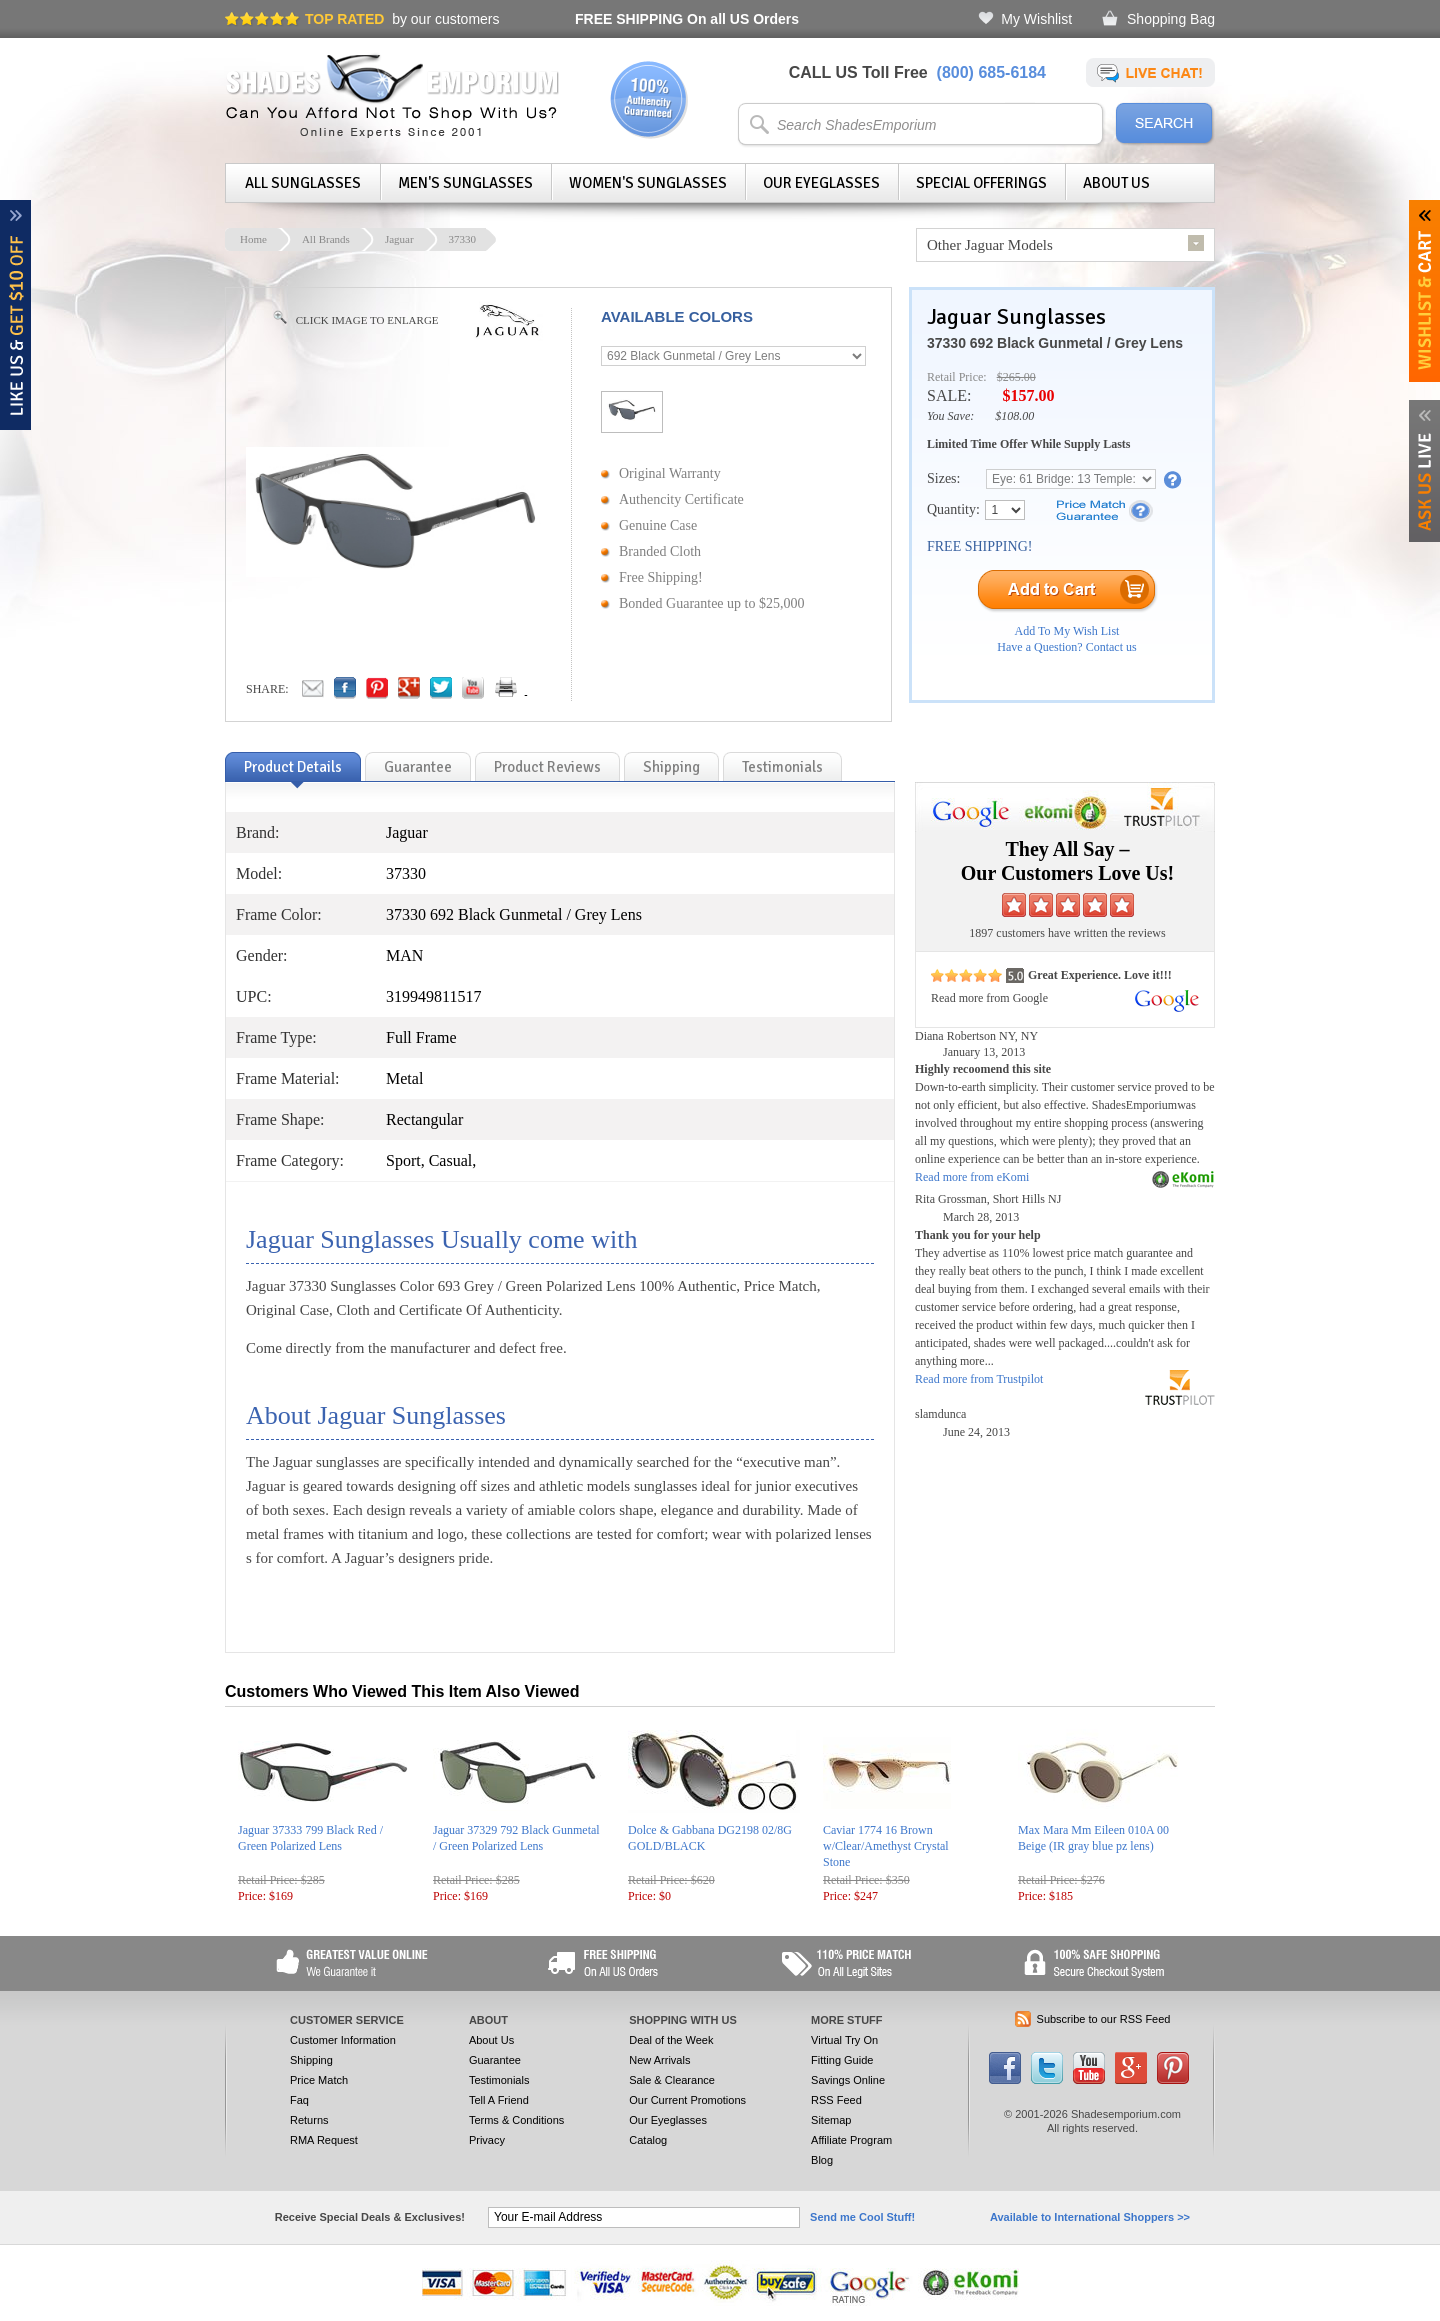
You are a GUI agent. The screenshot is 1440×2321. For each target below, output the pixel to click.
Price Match (319, 2080)
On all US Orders (687, 19)
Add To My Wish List (1067, 631)
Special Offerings (981, 183)
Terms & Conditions (516, 2120)
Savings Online (848, 2080)
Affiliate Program (851, 2140)
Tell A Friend (499, 2100)
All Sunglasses (303, 183)
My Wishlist (1036, 19)
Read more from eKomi (972, 1177)
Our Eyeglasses (821, 183)
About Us (1116, 183)
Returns (309, 2120)
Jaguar (399, 239)
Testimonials (499, 2080)
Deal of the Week (671, 2040)
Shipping (311, 2060)
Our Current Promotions (687, 2100)
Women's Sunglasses (648, 183)
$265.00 (1016, 377)
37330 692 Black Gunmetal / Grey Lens (1055, 343)
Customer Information (343, 2040)
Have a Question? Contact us (1066, 647)
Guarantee (495, 2060)
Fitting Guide (842, 2060)
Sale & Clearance (672, 2080)
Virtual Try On (844, 2040)
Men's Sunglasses (465, 183)
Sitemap (831, 2120)
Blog (822, 2160)
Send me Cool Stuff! (862, 2217)
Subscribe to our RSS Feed (1104, 2019)
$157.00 (1028, 395)
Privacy (487, 2140)
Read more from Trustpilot (979, 1379)
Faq (299, 2100)
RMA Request (324, 2140)
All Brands (326, 239)
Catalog (648, 2140)
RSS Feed (836, 2100)
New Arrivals (659, 2060)
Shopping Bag (1171, 19)
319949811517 (433, 996)
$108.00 (1014, 416)
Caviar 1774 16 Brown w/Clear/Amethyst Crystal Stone (886, 1846)
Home (253, 239)
